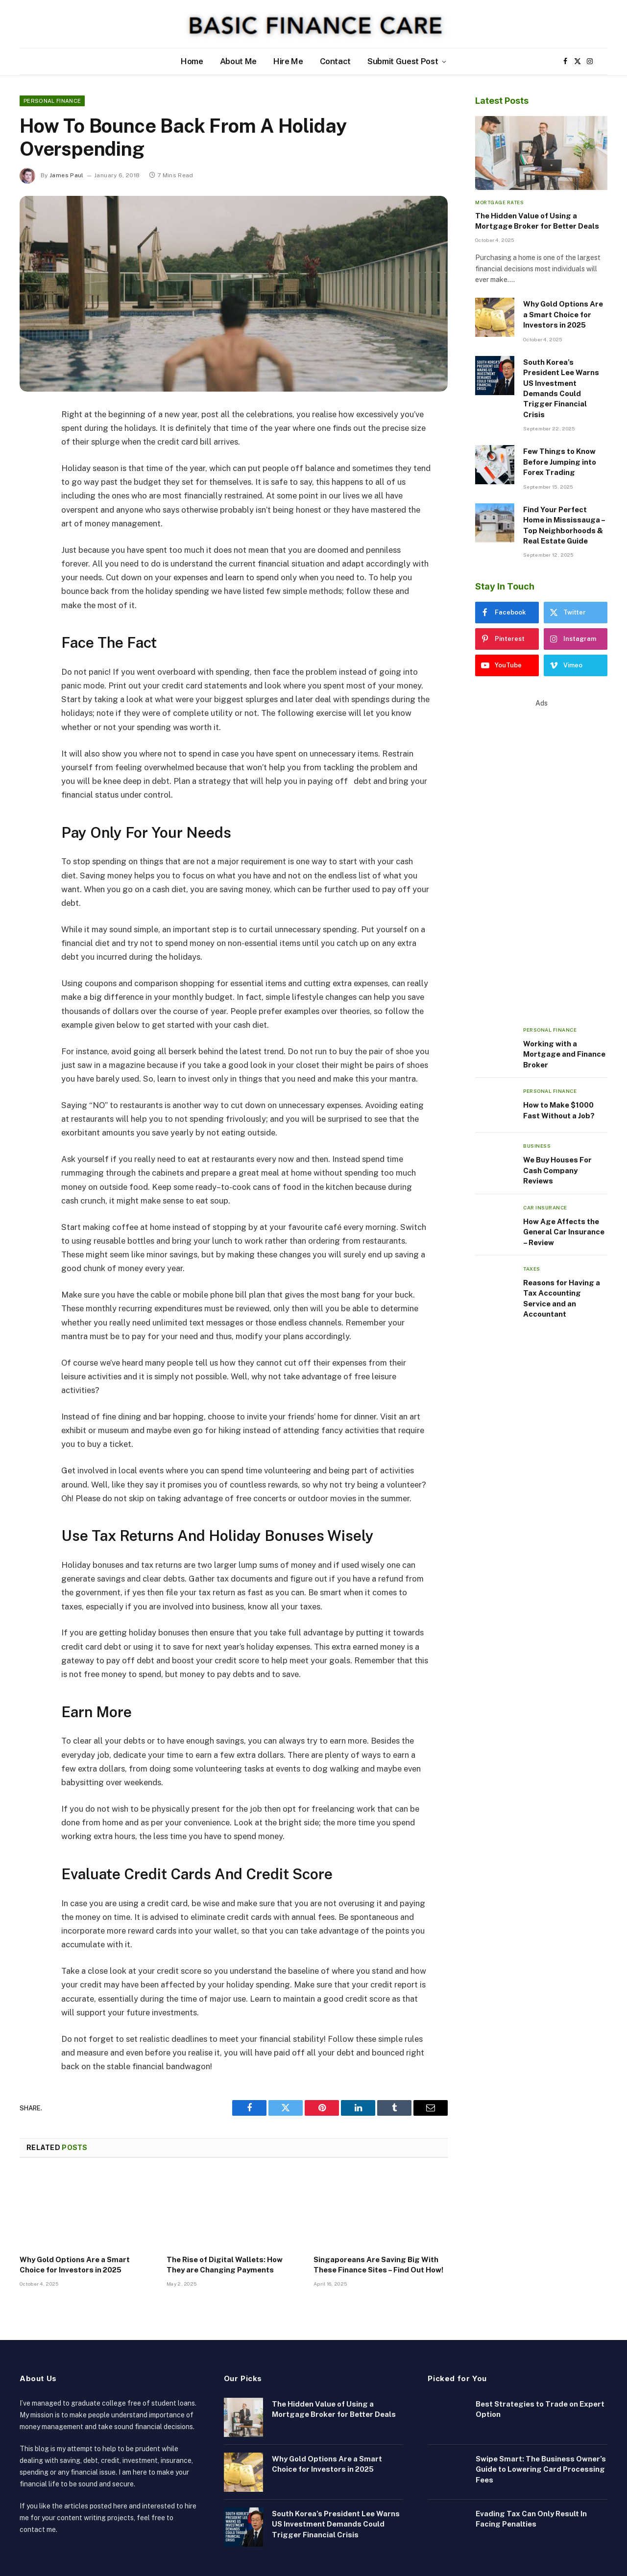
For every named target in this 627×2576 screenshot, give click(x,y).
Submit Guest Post (402, 61)
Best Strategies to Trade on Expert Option (540, 2409)
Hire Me (288, 61)
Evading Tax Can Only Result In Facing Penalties (531, 2518)
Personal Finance (52, 101)
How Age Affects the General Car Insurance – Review (563, 1232)
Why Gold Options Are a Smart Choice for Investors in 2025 (75, 2264)
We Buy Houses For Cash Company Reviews (557, 1170)
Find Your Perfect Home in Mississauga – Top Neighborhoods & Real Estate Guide (564, 525)
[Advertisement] (541, 855)
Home (192, 61)
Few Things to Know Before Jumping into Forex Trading (559, 461)
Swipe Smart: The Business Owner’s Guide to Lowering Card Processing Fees (541, 2469)
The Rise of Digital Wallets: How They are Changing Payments (225, 2264)
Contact (335, 61)
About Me (238, 61)
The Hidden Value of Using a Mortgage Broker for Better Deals (537, 221)
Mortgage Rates (499, 202)
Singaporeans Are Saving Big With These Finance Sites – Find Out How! (378, 2264)
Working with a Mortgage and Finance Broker (564, 1054)
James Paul (66, 175)
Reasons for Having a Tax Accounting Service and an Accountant (561, 1298)
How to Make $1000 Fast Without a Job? (559, 1110)
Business (537, 1146)
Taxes (531, 1269)
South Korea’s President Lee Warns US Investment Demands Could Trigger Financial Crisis (561, 388)
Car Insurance (545, 1207)
